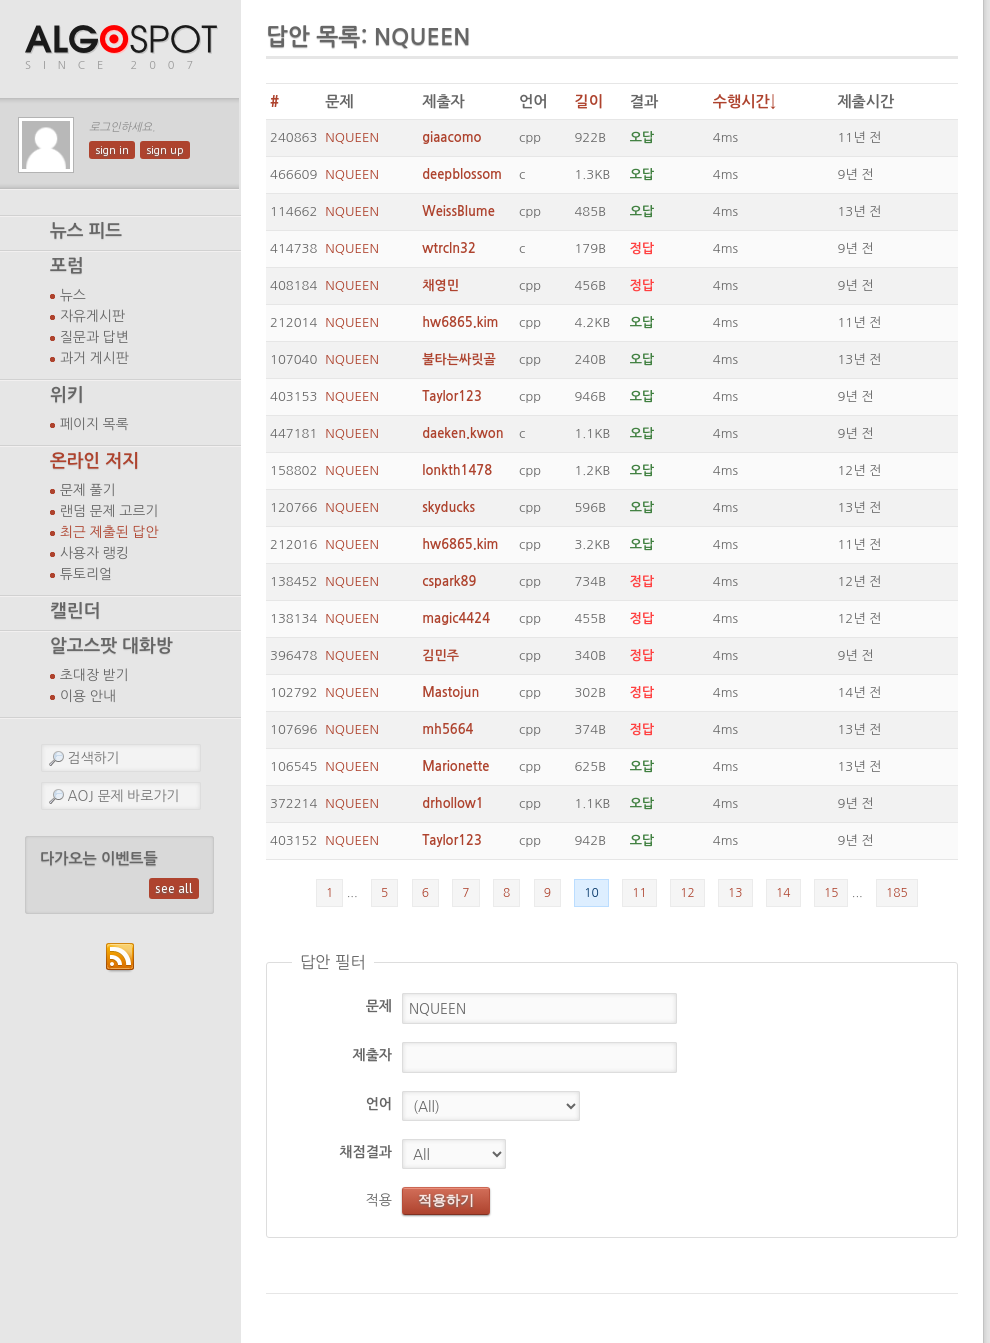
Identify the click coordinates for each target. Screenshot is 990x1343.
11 (639, 893)
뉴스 (73, 295)
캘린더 (75, 611)
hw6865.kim (460, 322)
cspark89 (449, 581)
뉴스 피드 (86, 231)
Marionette (455, 766)
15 (831, 893)
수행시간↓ (745, 101)
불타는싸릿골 (458, 359)
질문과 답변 (94, 337)
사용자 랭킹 (94, 553)
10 (591, 893)
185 (897, 893)
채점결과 (365, 1152)
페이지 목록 (94, 424)
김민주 (440, 655)
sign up (165, 150)
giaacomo (451, 137)
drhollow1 (453, 803)
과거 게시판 (94, 358)
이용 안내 (88, 696)
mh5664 (447, 729)
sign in (112, 150)
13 (735, 893)
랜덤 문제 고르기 (109, 511)
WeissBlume (458, 211)
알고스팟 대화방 (111, 646)
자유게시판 (92, 316)
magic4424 (456, 618)
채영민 (440, 285)
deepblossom (462, 174)
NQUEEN (352, 137)
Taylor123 (452, 396)
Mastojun (450, 692)
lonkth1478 (457, 470)
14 (783, 893)
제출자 (372, 1055)
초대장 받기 (94, 675)
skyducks (448, 507)
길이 (588, 101)
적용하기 (446, 1200)
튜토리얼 (86, 574)
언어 (379, 1104)
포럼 (67, 266)
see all (174, 888)
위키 (67, 395)
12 (687, 893)
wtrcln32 (449, 248)
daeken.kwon (462, 433)
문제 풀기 (88, 490)
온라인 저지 (94, 461)
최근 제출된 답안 (109, 532)
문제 (379, 1006)
